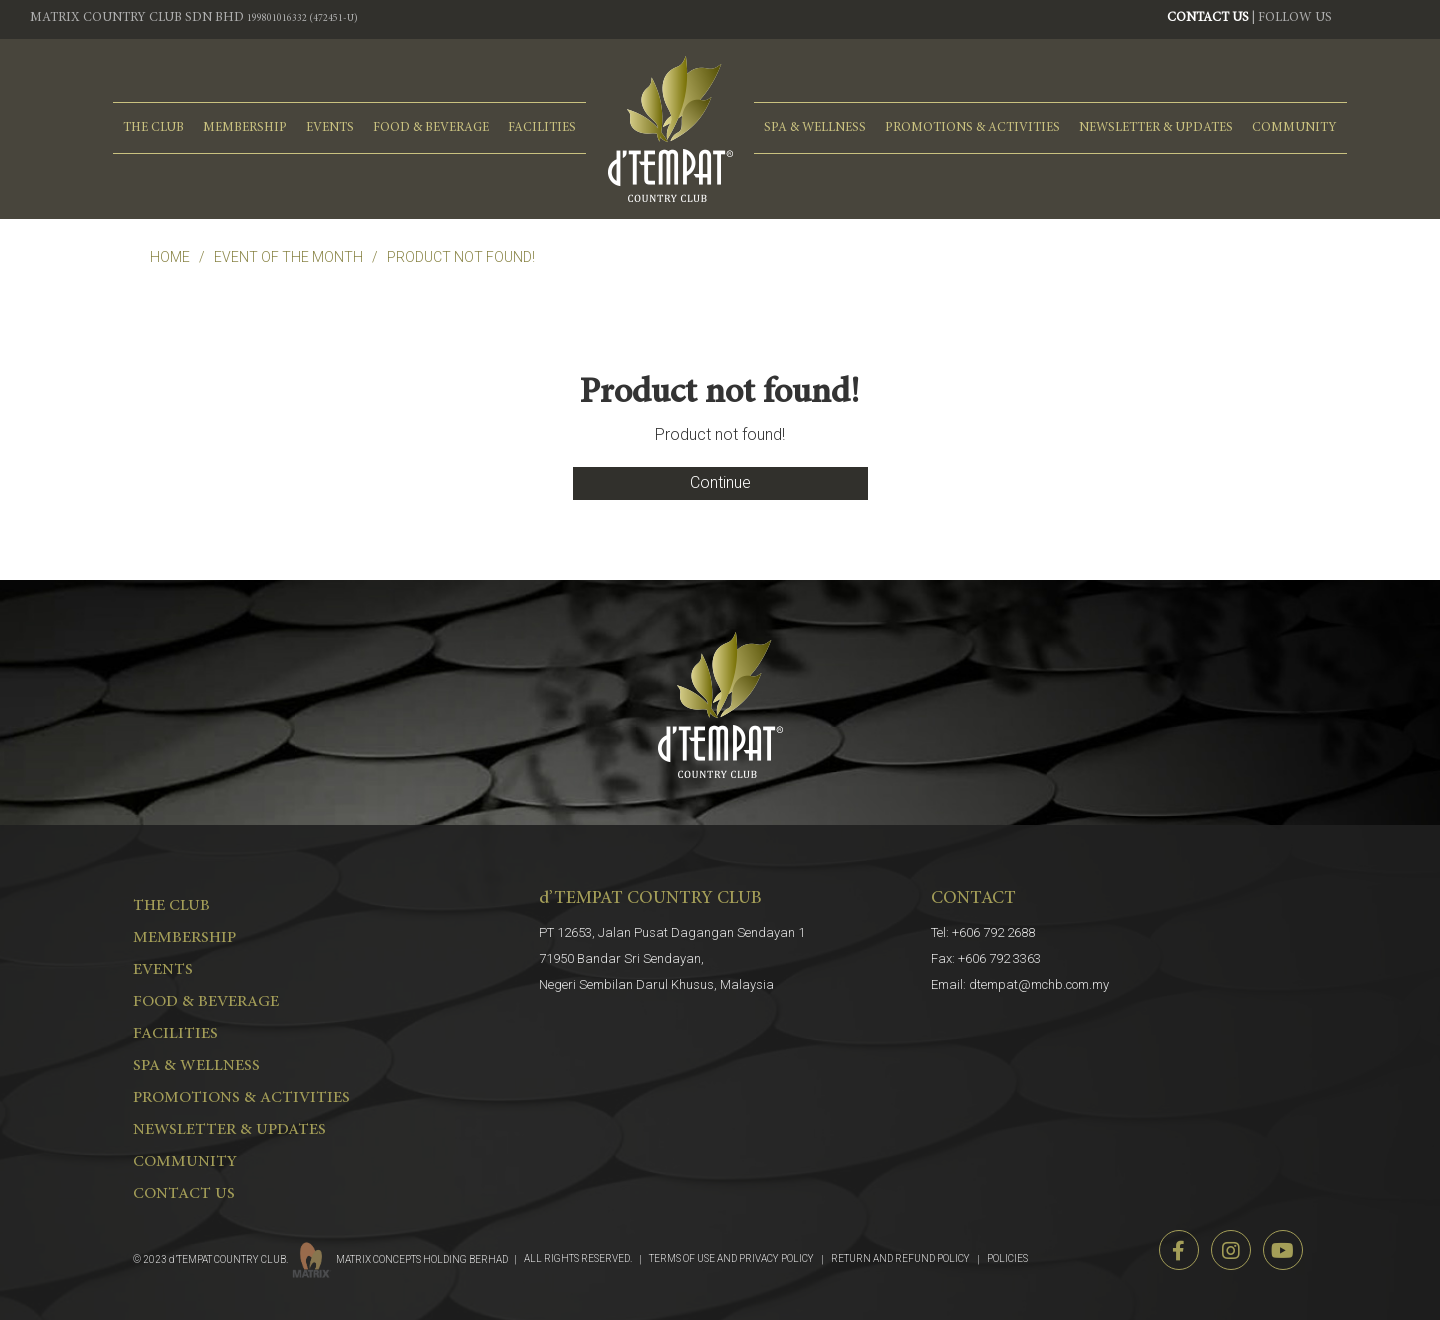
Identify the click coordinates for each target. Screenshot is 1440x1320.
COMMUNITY (1294, 128)
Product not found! (461, 257)
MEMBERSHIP (245, 128)
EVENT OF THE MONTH (288, 257)
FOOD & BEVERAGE (431, 128)
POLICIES (1007, 1258)
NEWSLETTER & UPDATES (1156, 128)
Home (170, 257)
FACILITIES (542, 128)
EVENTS (330, 128)
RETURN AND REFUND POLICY (900, 1258)
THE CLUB (153, 128)
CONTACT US (1208, 18)
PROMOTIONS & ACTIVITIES (972, 128)
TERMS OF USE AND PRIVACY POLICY (731, 1258)
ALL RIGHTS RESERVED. (578, 1258)
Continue (720, 482)
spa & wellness (815, 128)
